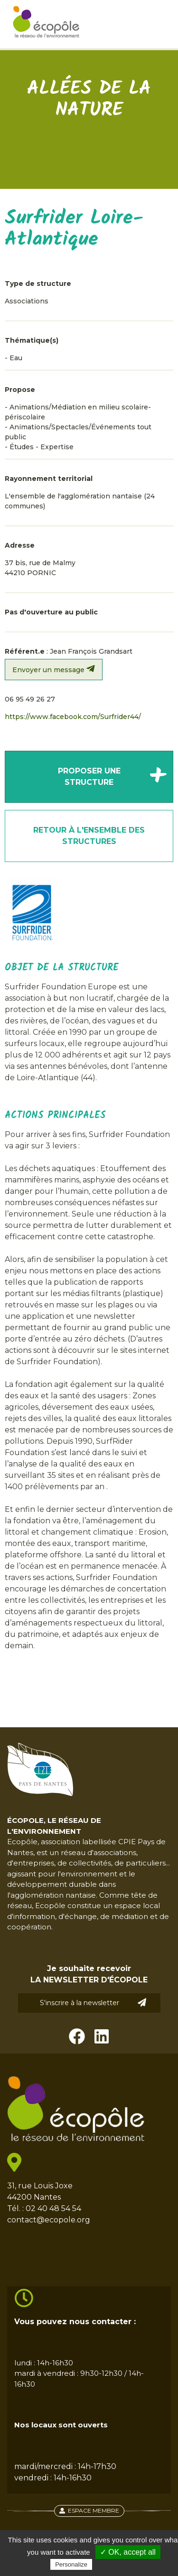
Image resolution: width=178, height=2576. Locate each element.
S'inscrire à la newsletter (93, 2002)
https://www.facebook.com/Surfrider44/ (73, 716)
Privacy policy (117, 2564)
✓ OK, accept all (128, 2552)
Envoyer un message (53, 669)
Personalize (71, 2564)
